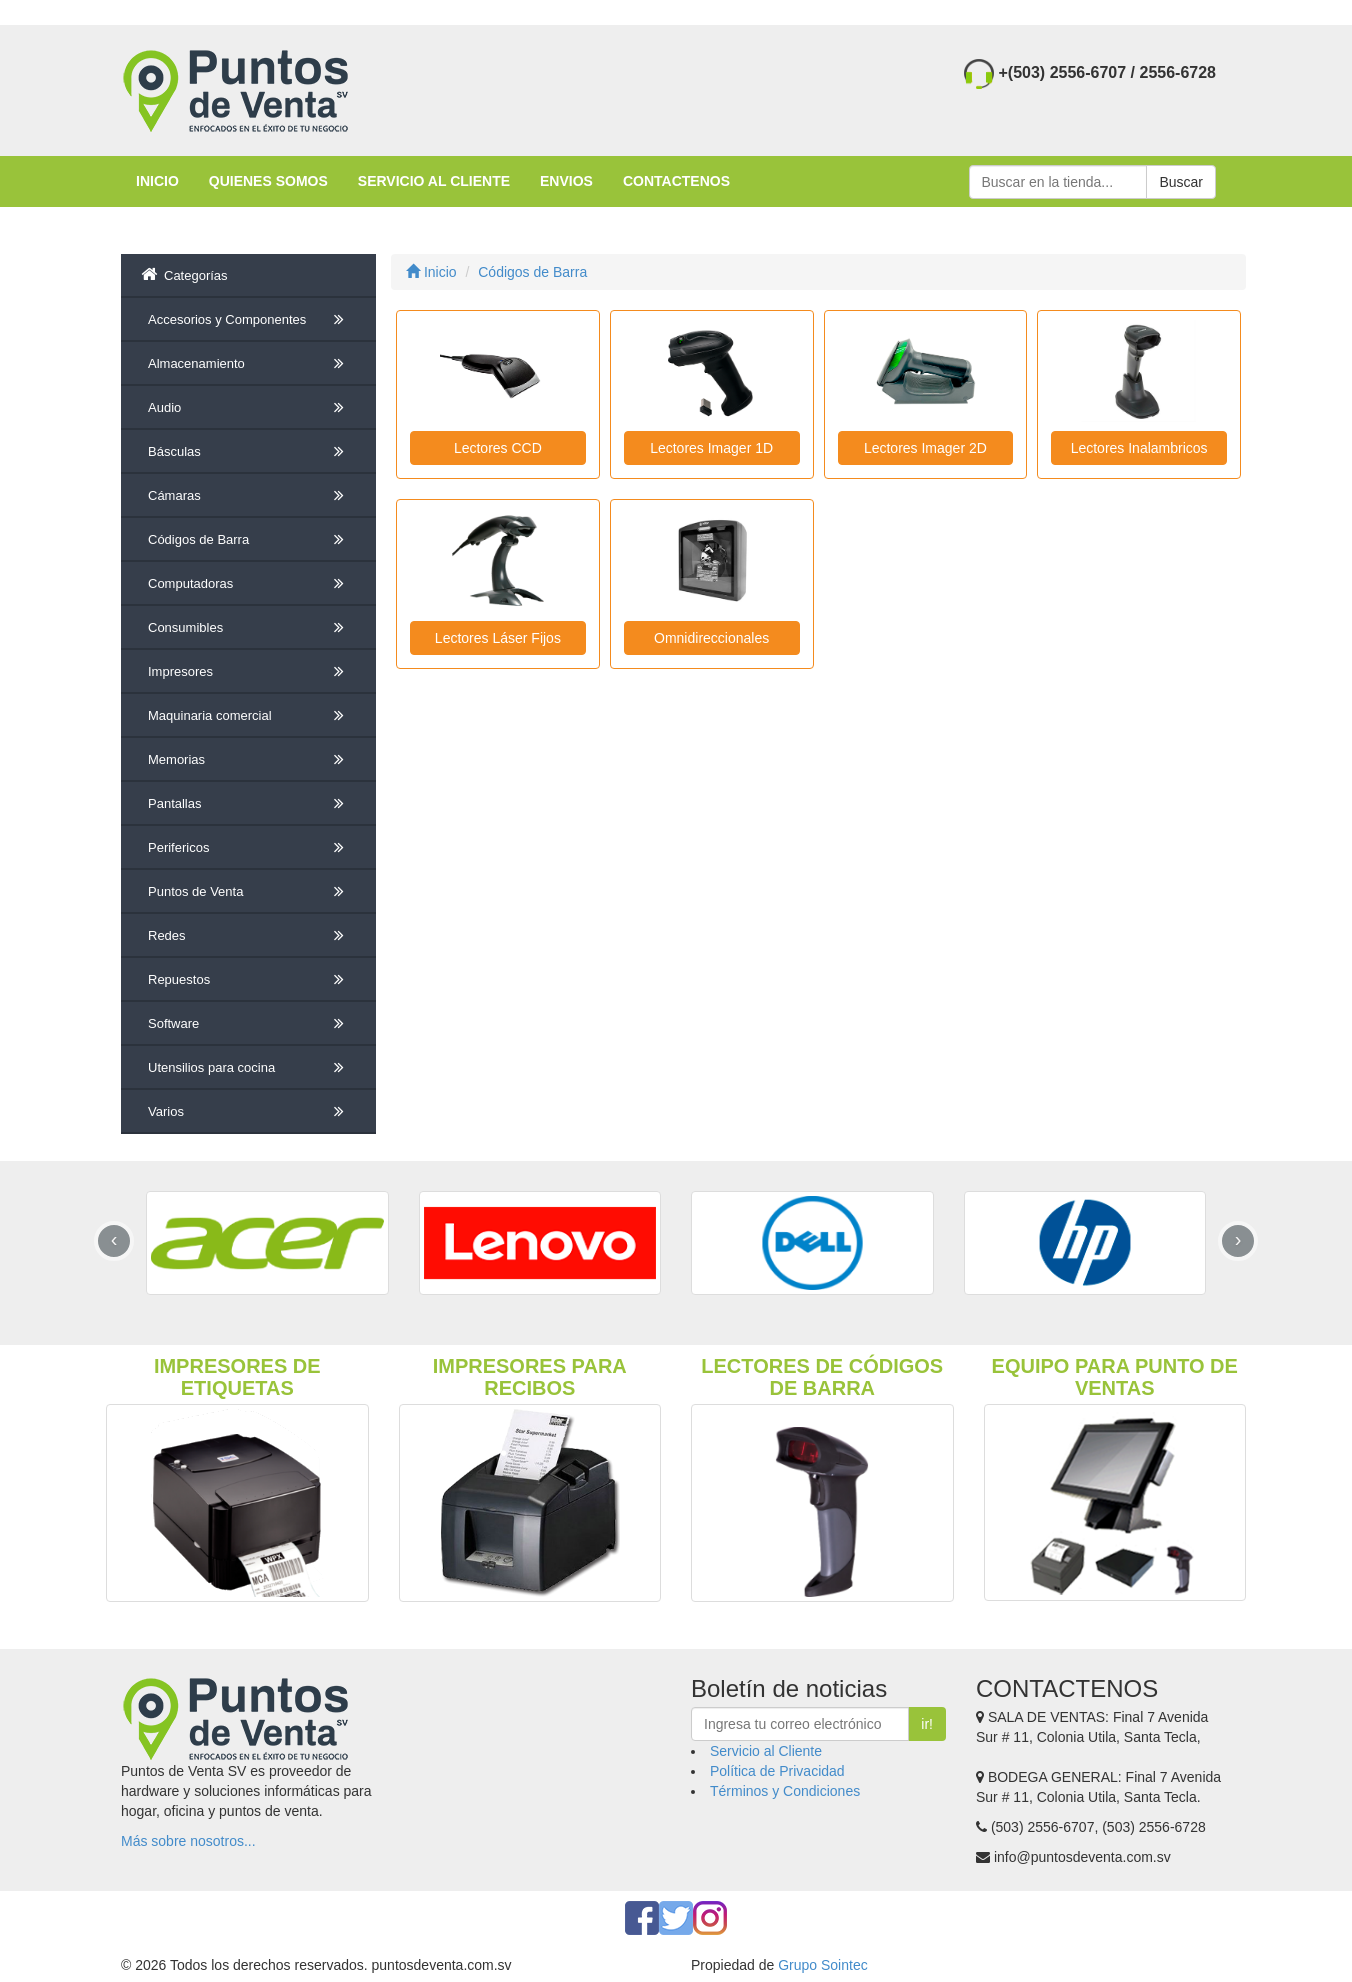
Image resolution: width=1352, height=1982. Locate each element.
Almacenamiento (249, 364)
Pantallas (249, 804)
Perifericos (249, 848)
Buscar (1181, 182)
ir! (927, 1724)
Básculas (249, 452)
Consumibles (249, 628)
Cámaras (249, 496)
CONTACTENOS (676, 181)
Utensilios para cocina (249, 1068)
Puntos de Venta (249, 892)
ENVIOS (566, 181)
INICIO (157, 181)
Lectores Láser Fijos (498, 638)
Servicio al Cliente (766, 1751)
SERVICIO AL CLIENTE (434, 181)
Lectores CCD (498, 448)
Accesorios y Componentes (249, 320)
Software (249, 1024)
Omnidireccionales (711, 638)
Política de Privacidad (777, 1771)
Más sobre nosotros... (188, 1841)
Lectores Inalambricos (1139, 448)
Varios (249, 1112)
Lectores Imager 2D (925, 448)
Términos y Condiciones (785, 1791)
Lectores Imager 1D (711, 448)
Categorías (184, 274)
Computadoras (249, 584)
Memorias (249, 760)
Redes (249, 936)
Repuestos (249, 980)
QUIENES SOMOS (268, 181)
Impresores (249, 672)
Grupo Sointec (823, 1965)
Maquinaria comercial (249, 716)
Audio (249, 408)
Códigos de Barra (249, 540)
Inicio (431, 272)
